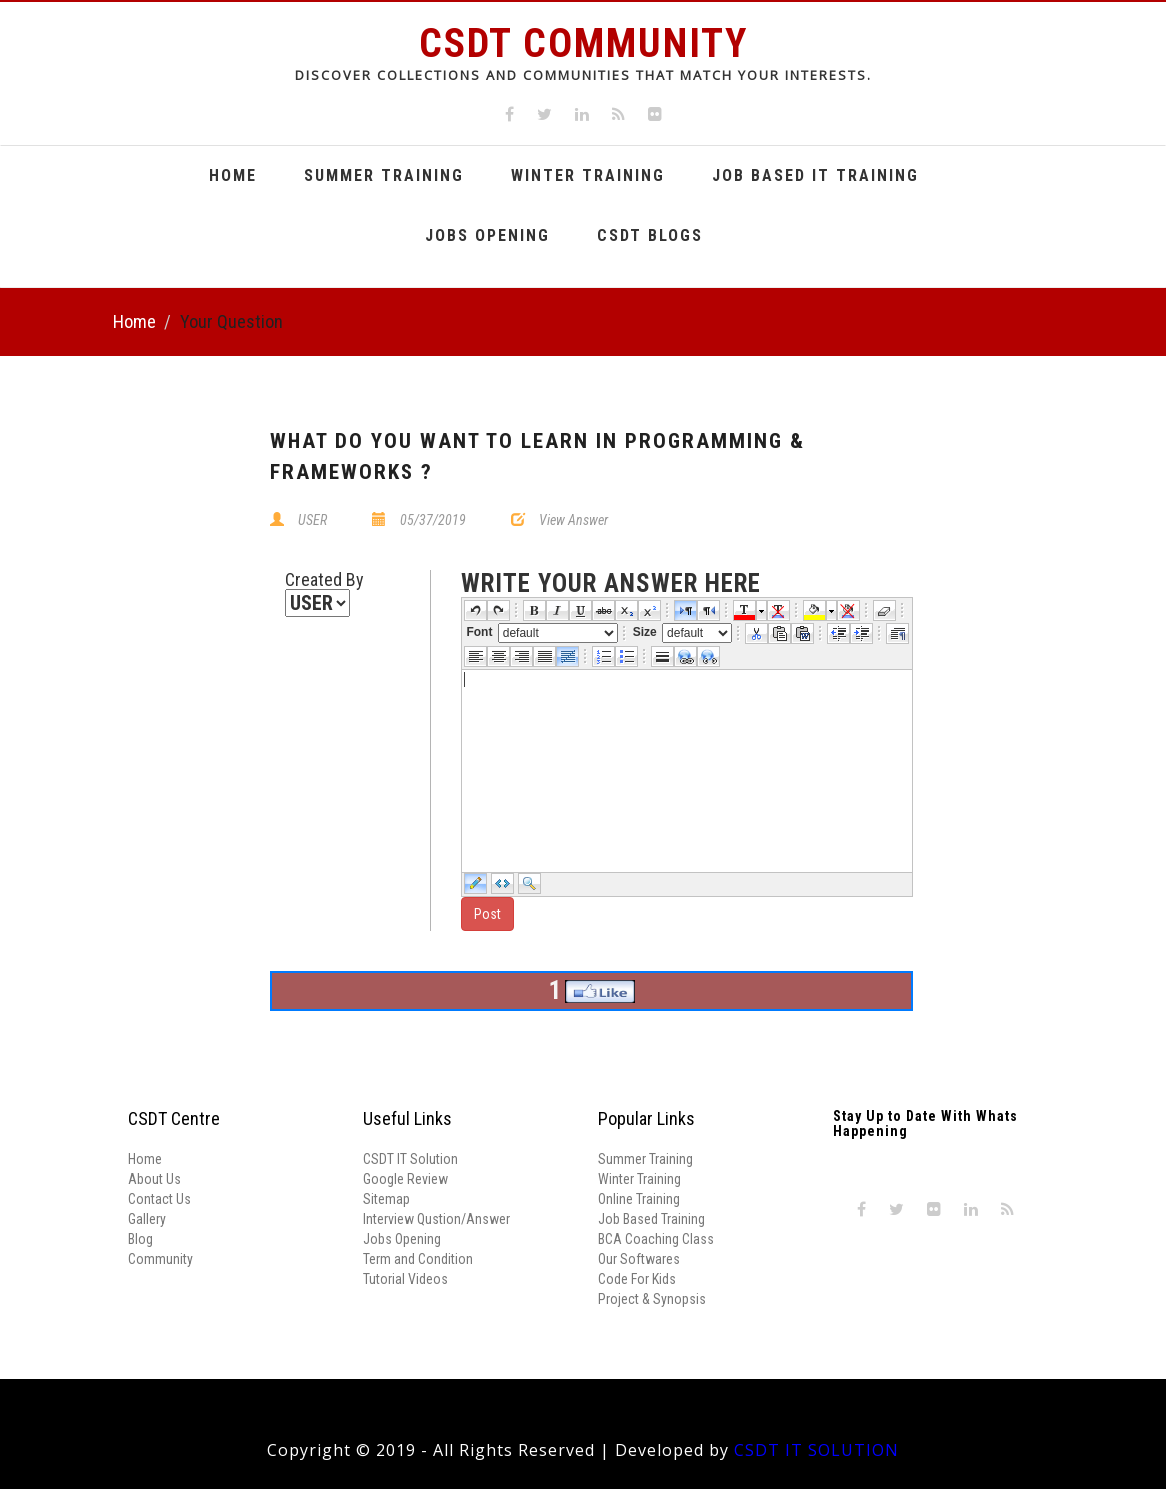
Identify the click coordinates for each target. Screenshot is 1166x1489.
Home (233, 175)
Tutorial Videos (405, 1279)
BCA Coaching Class (656, 1239)
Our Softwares (639, 1259)
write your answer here (611, 584)
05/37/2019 (433, 520)
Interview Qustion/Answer (436, 1219)
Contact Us (159, 1199)
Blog (140, 1239)
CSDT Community (583, 43)
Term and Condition (418, 1259)
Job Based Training (651, 1219)
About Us (154, 1179)
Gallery (147, 1219)
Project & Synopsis (652, 1299)
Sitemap (386, 1199)
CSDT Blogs (650, 235)
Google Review (405, 1179)
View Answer (573, 520)
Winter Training (588, 175)
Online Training (639, 1199)
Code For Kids (637, 1279)
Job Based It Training (815, 175)
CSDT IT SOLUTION (816, 1450)
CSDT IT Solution (410, 1159)
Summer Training (384, 175)
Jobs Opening (487, 235)
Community (160, 1259)
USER (312, 520)
